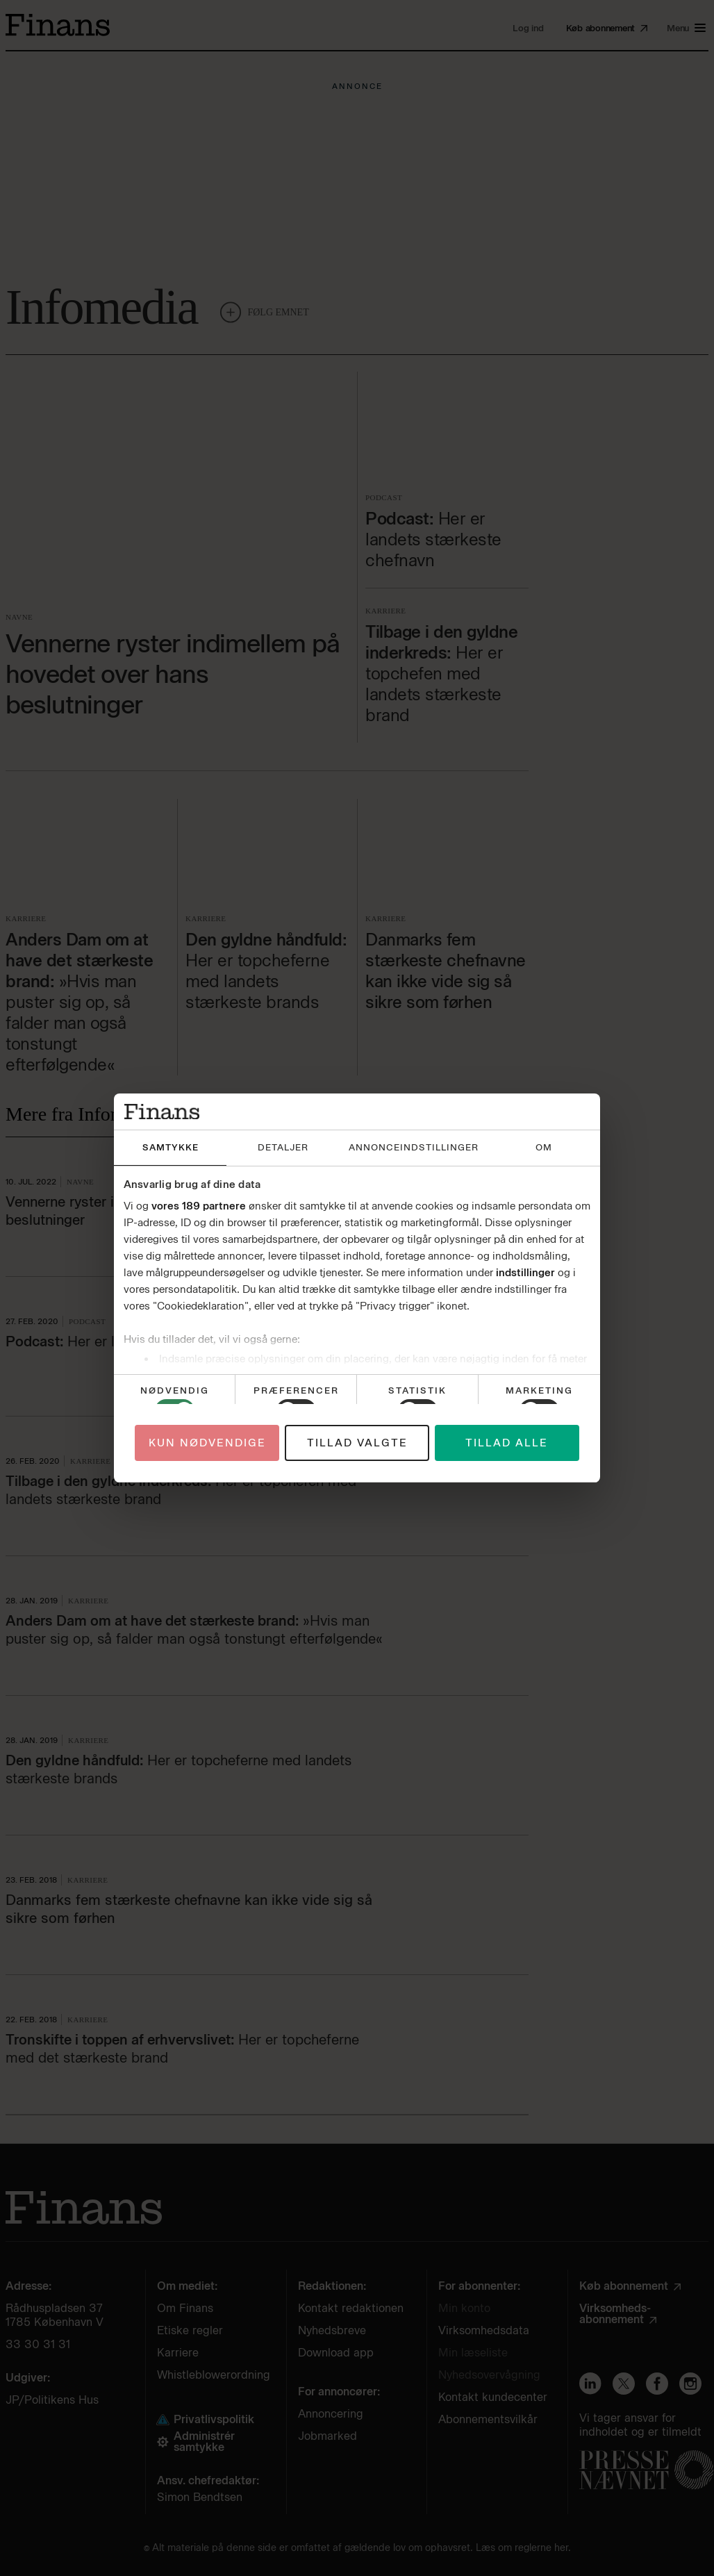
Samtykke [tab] (170, 1147)
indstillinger (525, 1272)
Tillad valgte (357, 1443)
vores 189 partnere (198, 1206)
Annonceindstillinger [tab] (414, 1147)
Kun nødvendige (207, 1443)
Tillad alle (506, 1443)
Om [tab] (544, 1147)
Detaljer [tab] (283, 1147)
